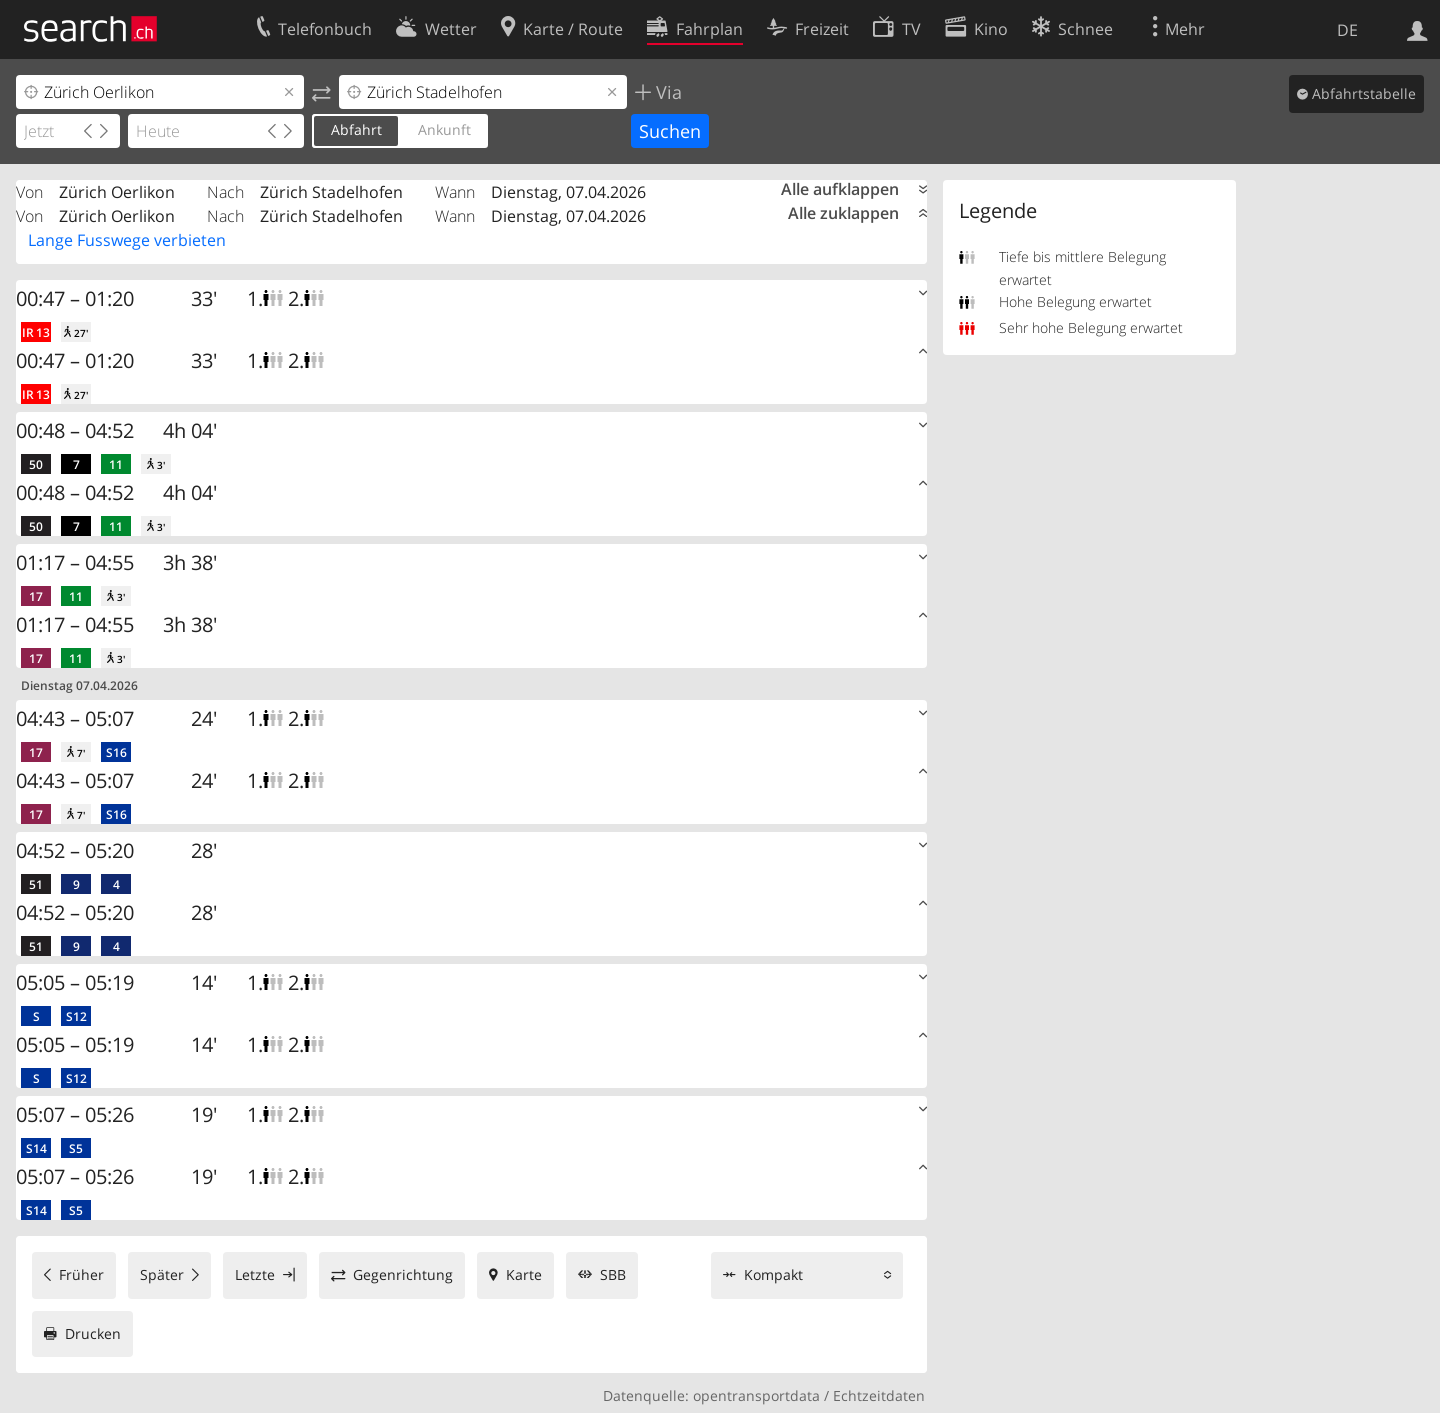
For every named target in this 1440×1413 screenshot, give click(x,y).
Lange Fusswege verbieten (127, 240)
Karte (524, 1274)
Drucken (93, 1333)
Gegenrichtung (403, 1274)
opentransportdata (756, 1395)
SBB (613, 1274)
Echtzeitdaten (879, 1395)
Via (666, 92)
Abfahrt (356, 129)
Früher (81, 1274)
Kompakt (773, 1274)
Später (162, 1274)
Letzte (255, 1274)
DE (1347, 30)
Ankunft (444, 129)
